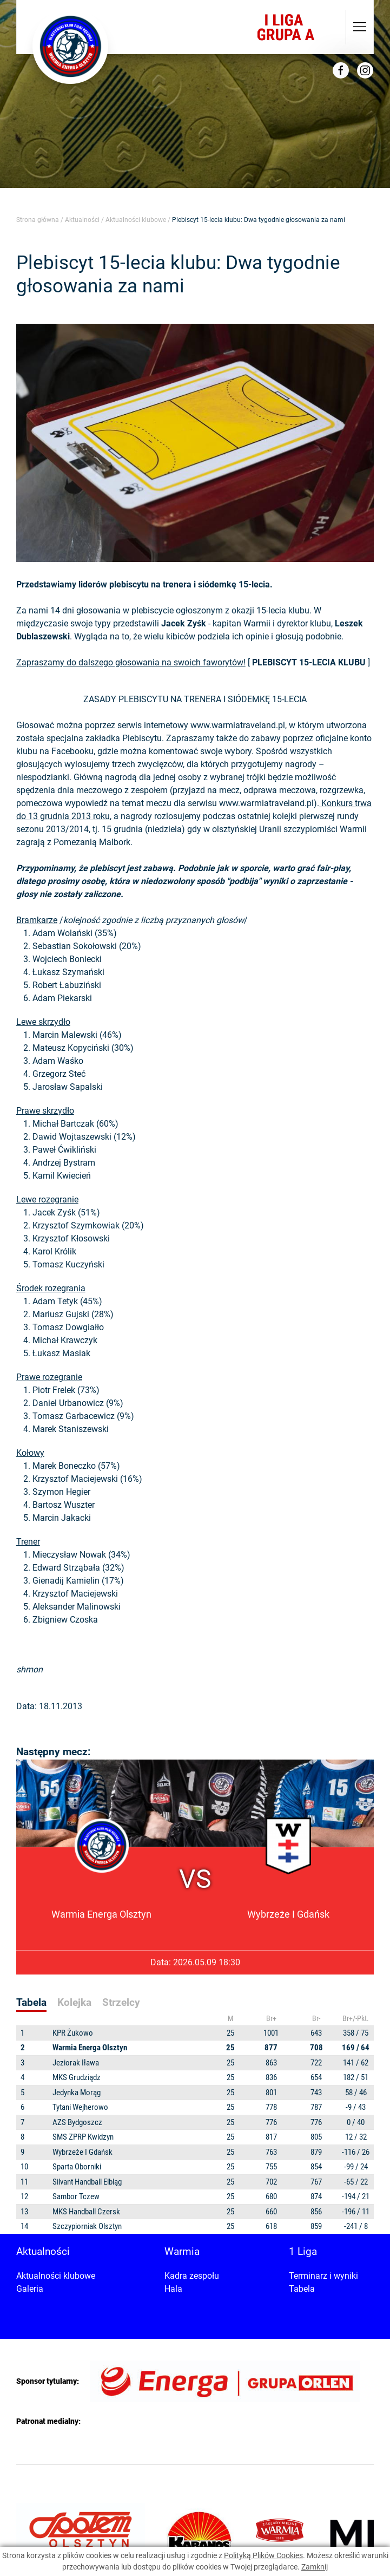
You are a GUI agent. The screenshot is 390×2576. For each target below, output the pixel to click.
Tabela (302, 2289)
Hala (173, 2289)
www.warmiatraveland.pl (237, 725)
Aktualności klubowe (135, 220)
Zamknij (314, 2566)
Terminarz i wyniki (323, 2276)
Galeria (29, 2289)
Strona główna (37, 220)
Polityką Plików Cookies (263, 2555)
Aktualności (82, 220)
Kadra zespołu (191, 2276)
